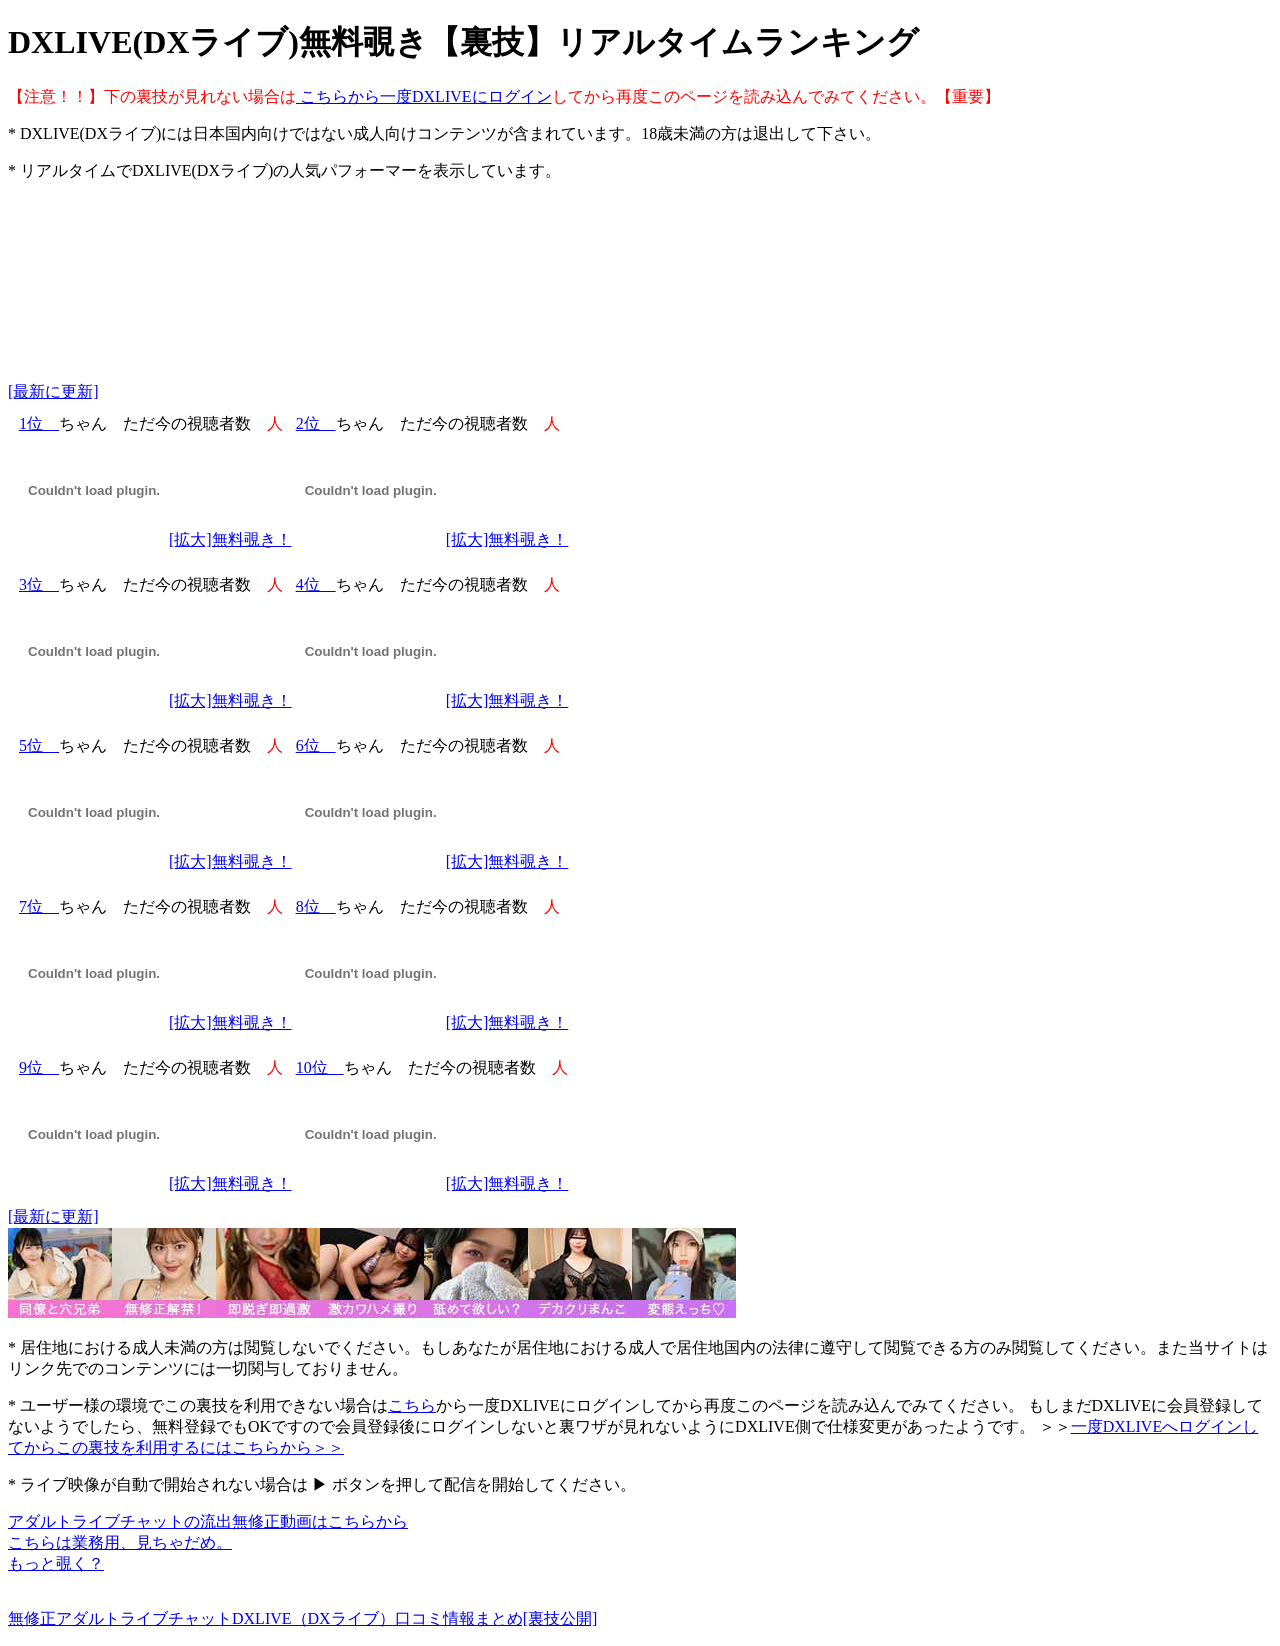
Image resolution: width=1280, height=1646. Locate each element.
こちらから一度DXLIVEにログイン (424, 96)
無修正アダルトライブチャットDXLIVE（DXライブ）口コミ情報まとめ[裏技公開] (302, 1618)
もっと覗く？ (56, 1563)
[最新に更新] (53, 391)
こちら (412, 1405)
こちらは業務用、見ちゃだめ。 (120, 1542)
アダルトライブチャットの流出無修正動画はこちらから (208, 1521)
